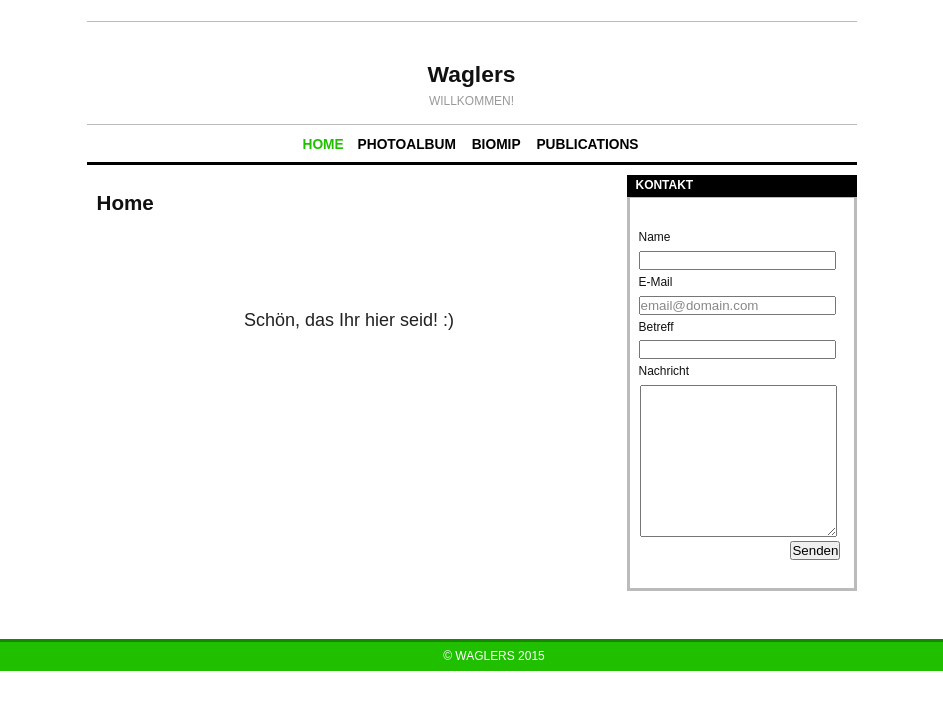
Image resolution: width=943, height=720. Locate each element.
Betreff (656, 327)
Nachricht (664, 371)
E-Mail (656, 282)
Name (655, 237)
